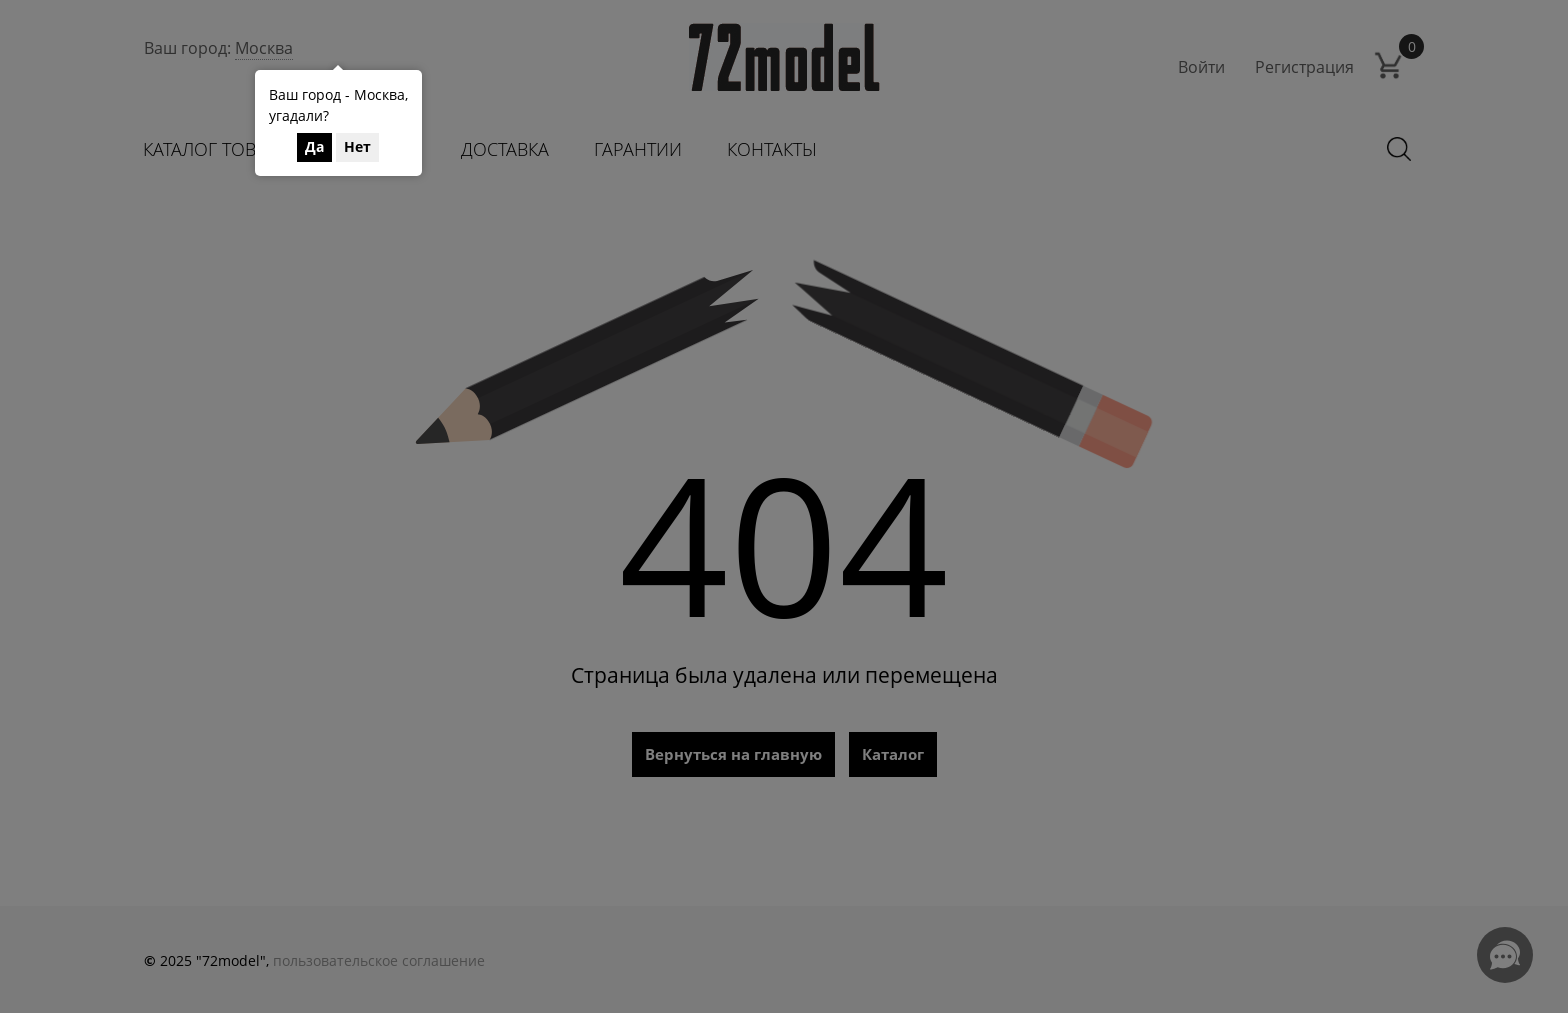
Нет (357, 146)
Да (314, 146)
